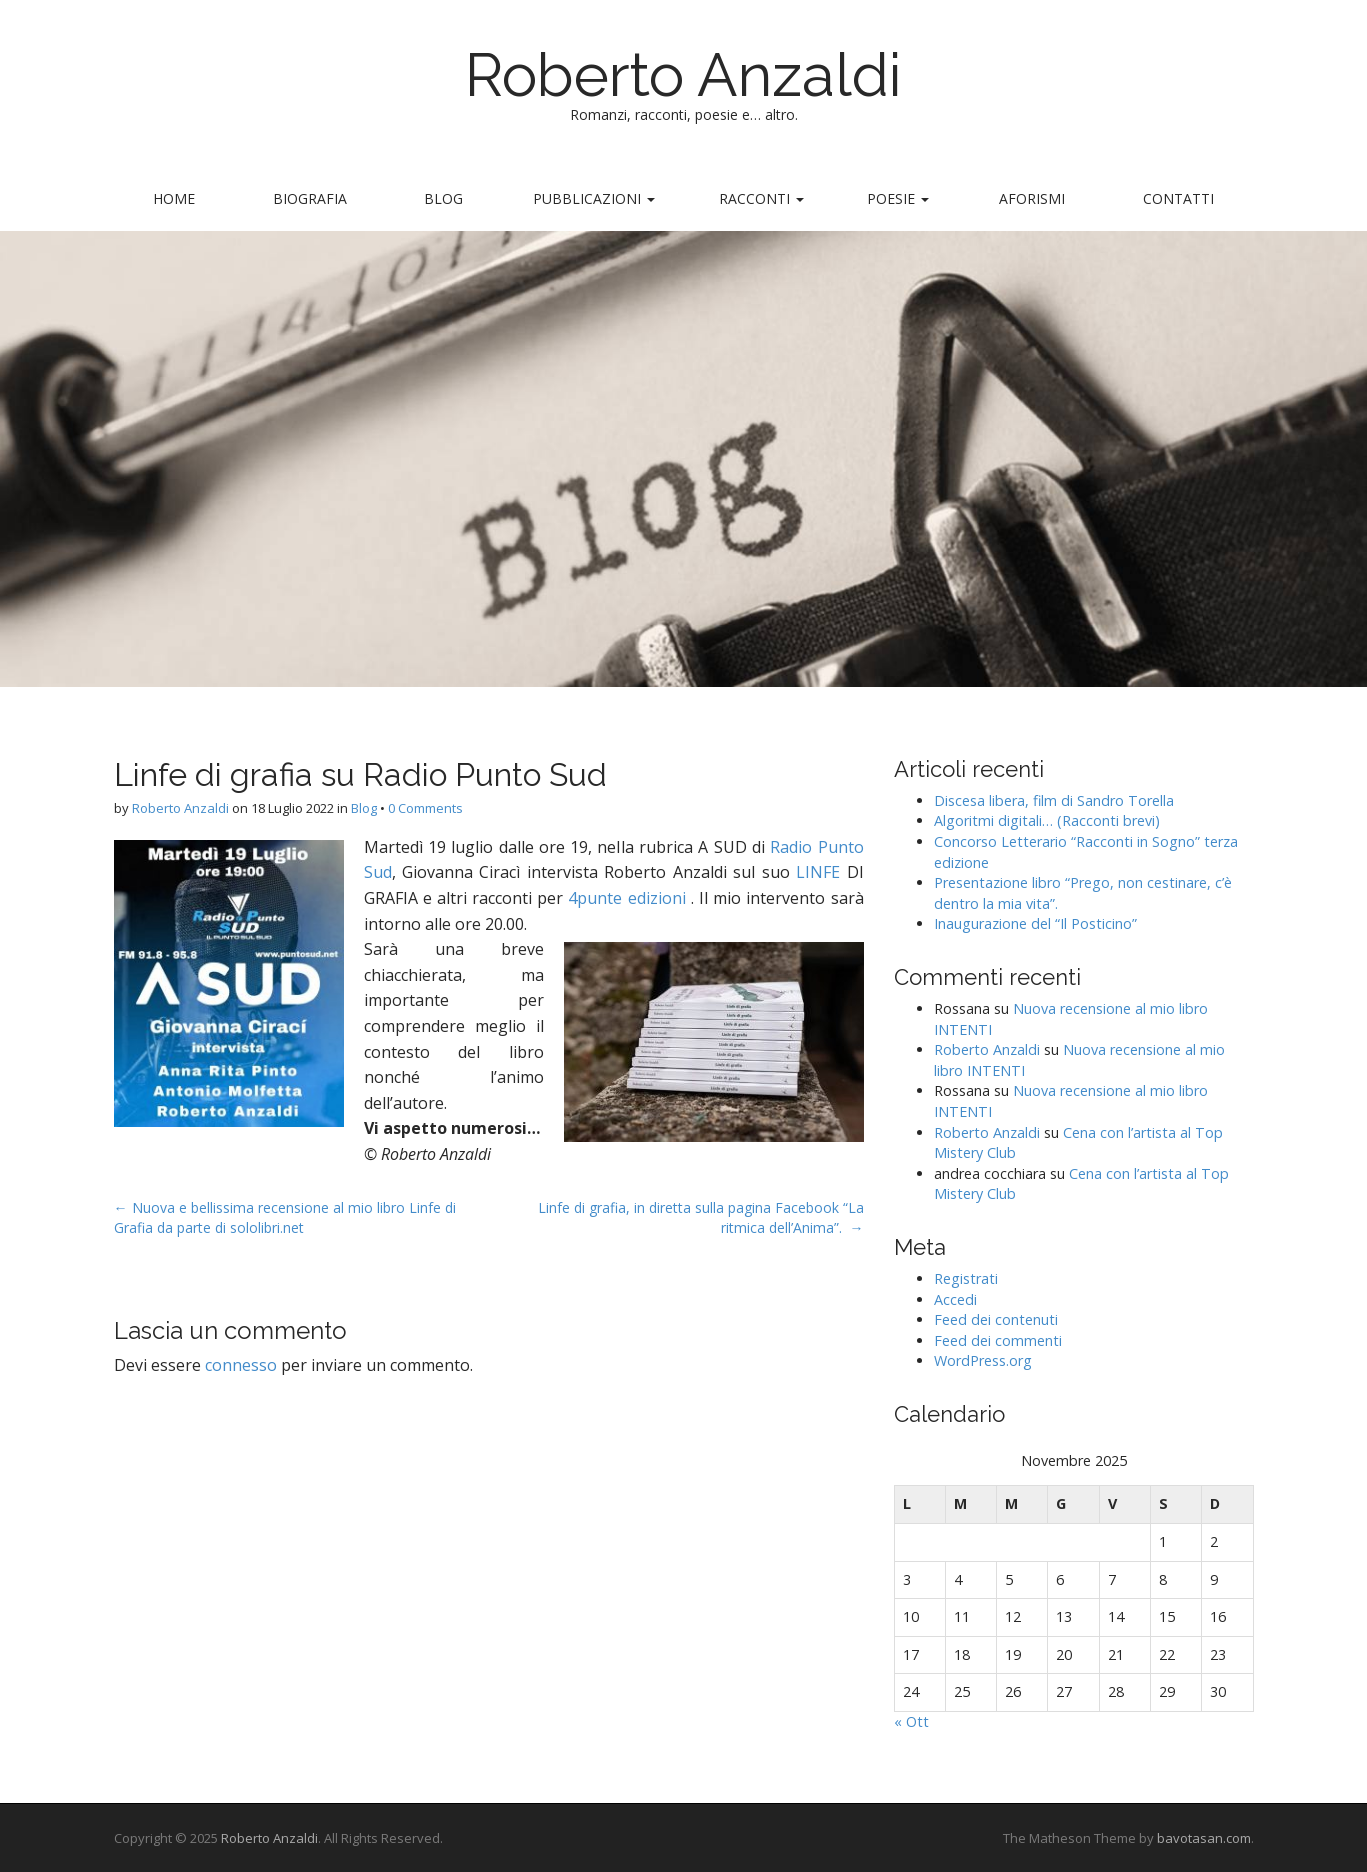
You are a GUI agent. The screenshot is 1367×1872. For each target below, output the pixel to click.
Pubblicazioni (594, 198)
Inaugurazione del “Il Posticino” (1035, 923)
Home (174, 198)
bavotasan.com (1204, 1838)
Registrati (966, 1278)
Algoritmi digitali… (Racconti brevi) (1047, 820)
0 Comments (425, 808)
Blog (443, 198)
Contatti (1178, 198)
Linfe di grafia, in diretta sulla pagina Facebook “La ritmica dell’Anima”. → (701, 1217)
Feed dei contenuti (996, 1319)
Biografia (310, 198)
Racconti (761, 198)
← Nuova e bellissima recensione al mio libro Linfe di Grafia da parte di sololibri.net (285, 1217)
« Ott (911, 1721)
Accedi (955, 1299)
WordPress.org (983, 1360)
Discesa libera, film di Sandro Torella (1054, 800)
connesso (241, 1365)
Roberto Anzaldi (683, 75)
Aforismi (1032, 198)
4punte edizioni (626, 898)
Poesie (898, 198)
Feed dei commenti (998, 1340)
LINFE (821, 872)
